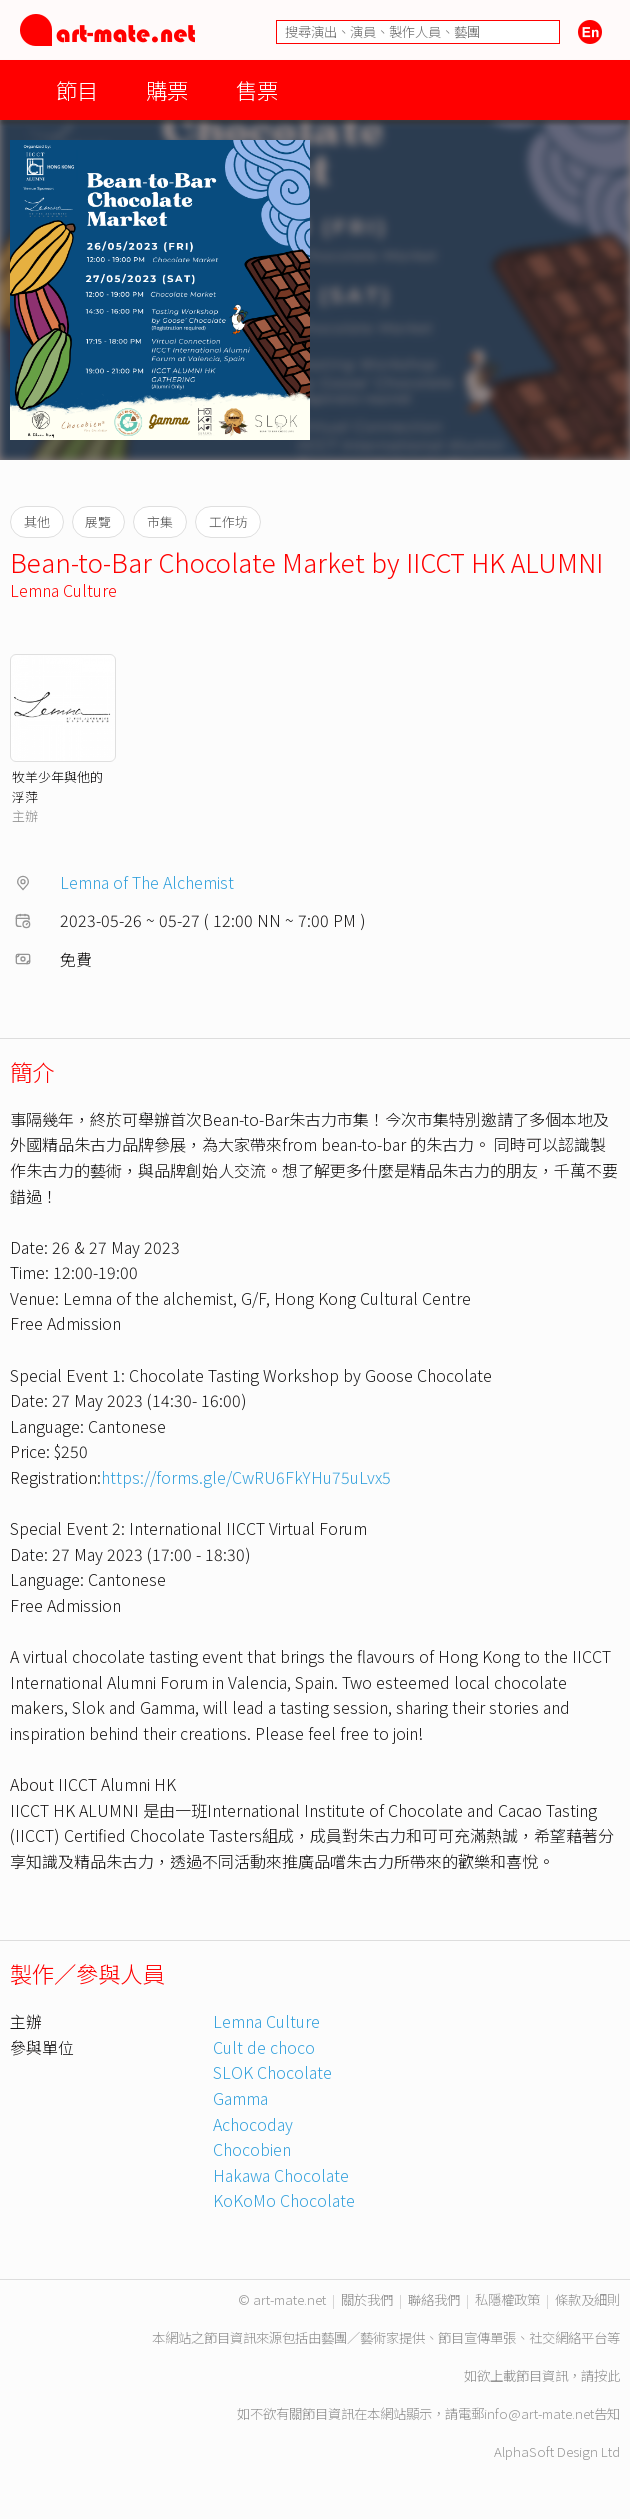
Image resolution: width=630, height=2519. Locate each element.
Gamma (240, 2098)
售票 (257, 89)
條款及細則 (587, 2299)
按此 (607, 2375)
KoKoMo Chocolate (284, 2200)
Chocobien (252, 2149)
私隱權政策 (507, 2299)
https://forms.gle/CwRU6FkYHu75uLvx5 (246, 1477)
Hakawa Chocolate (281, 2175)
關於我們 (367, 2299)
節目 (77, 89)
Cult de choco (264, 2047)
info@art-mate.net (539, 2413)
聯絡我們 (434, 2299)
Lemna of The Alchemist (147, 882)
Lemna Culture (63, 590)
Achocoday (253, 2124)
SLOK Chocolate (272, 2072)
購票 (167, 89)
